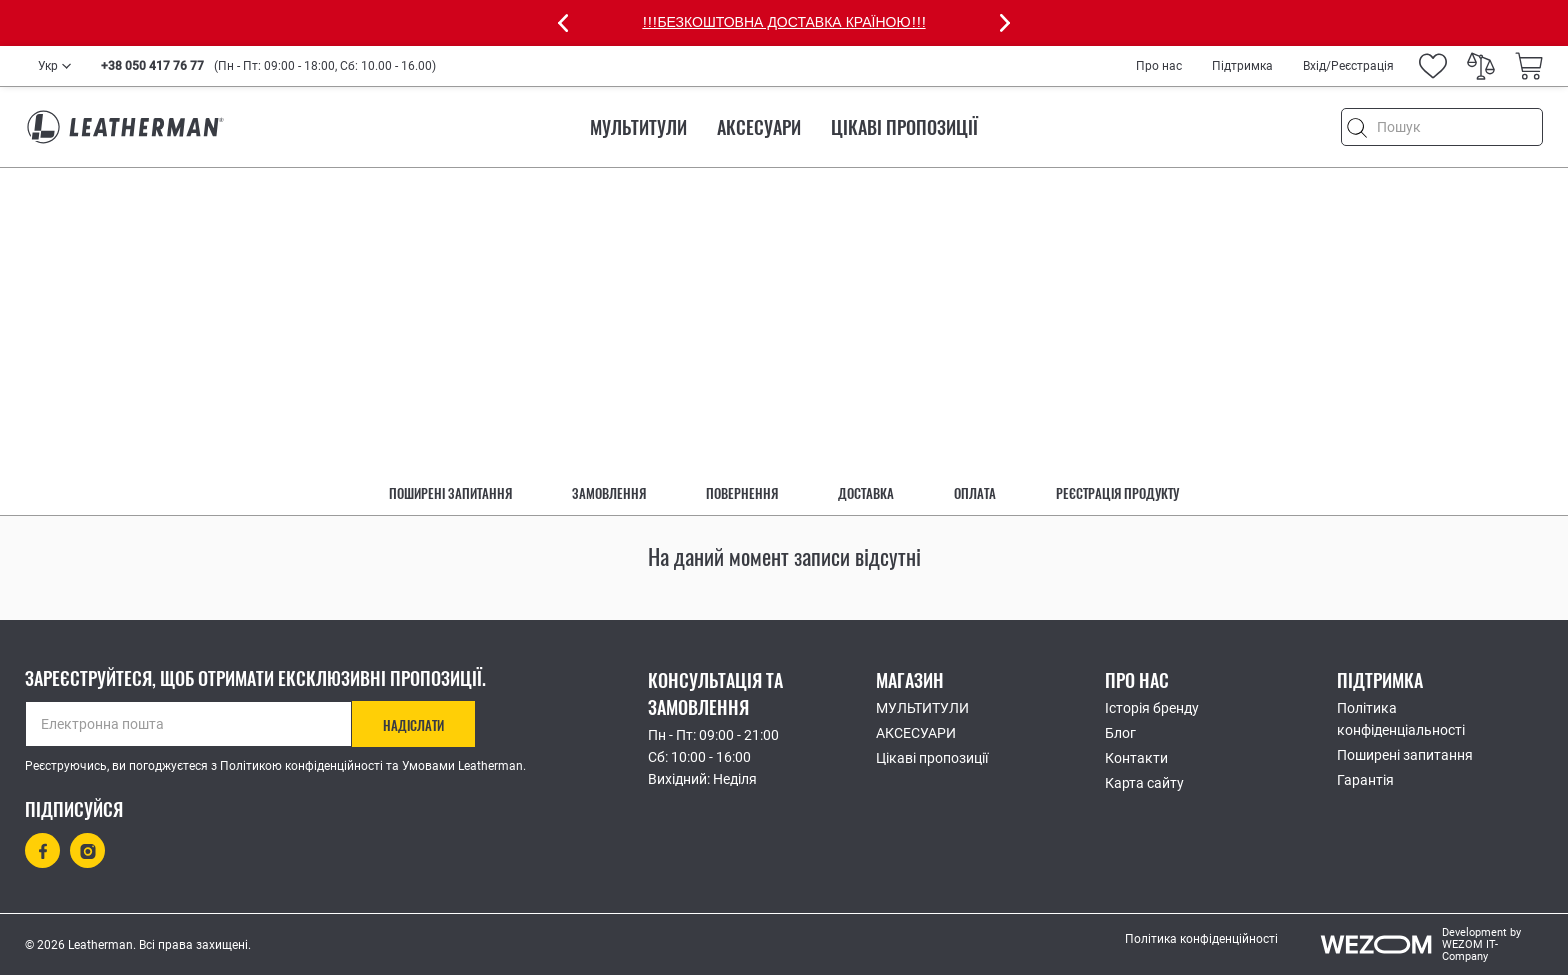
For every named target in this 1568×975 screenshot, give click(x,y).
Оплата (975, 493)
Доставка (866, 493)
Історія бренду (1152, 708)
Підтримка (1242, 66)
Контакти (1136, 758)
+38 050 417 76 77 (152, 66)
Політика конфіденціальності (1401, 719)
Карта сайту (1144, 783)
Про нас (1159, 66)
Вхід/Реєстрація (1348, 66)
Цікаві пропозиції (904, 127)
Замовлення (609, 493)
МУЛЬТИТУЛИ (638, 127)
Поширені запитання (450, 493)
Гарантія (1365, 780)
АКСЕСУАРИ (759, 127)
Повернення (742, 493)
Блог (1120, 733)
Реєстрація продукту (1117, 493)
